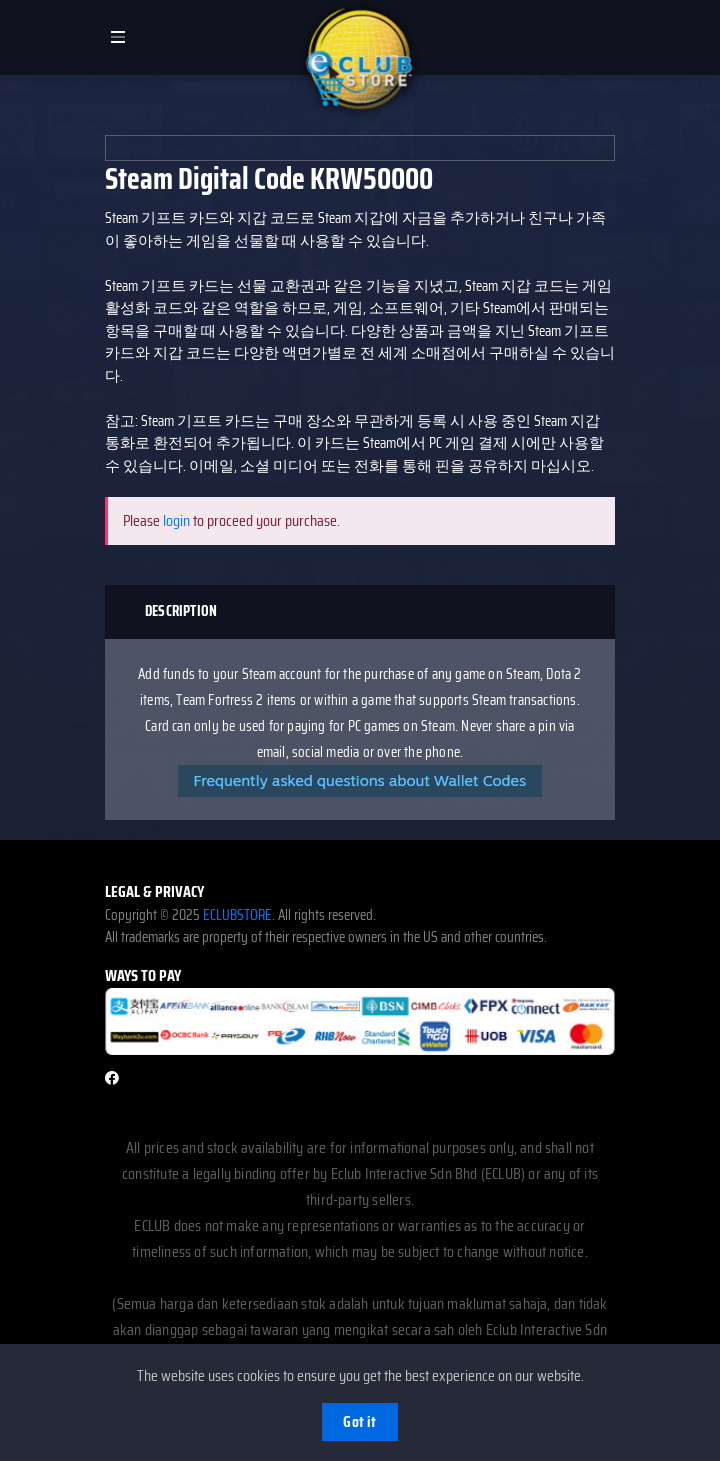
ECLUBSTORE (237, 915)
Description (181, 611)
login (176, 520)
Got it (359, 1421)
